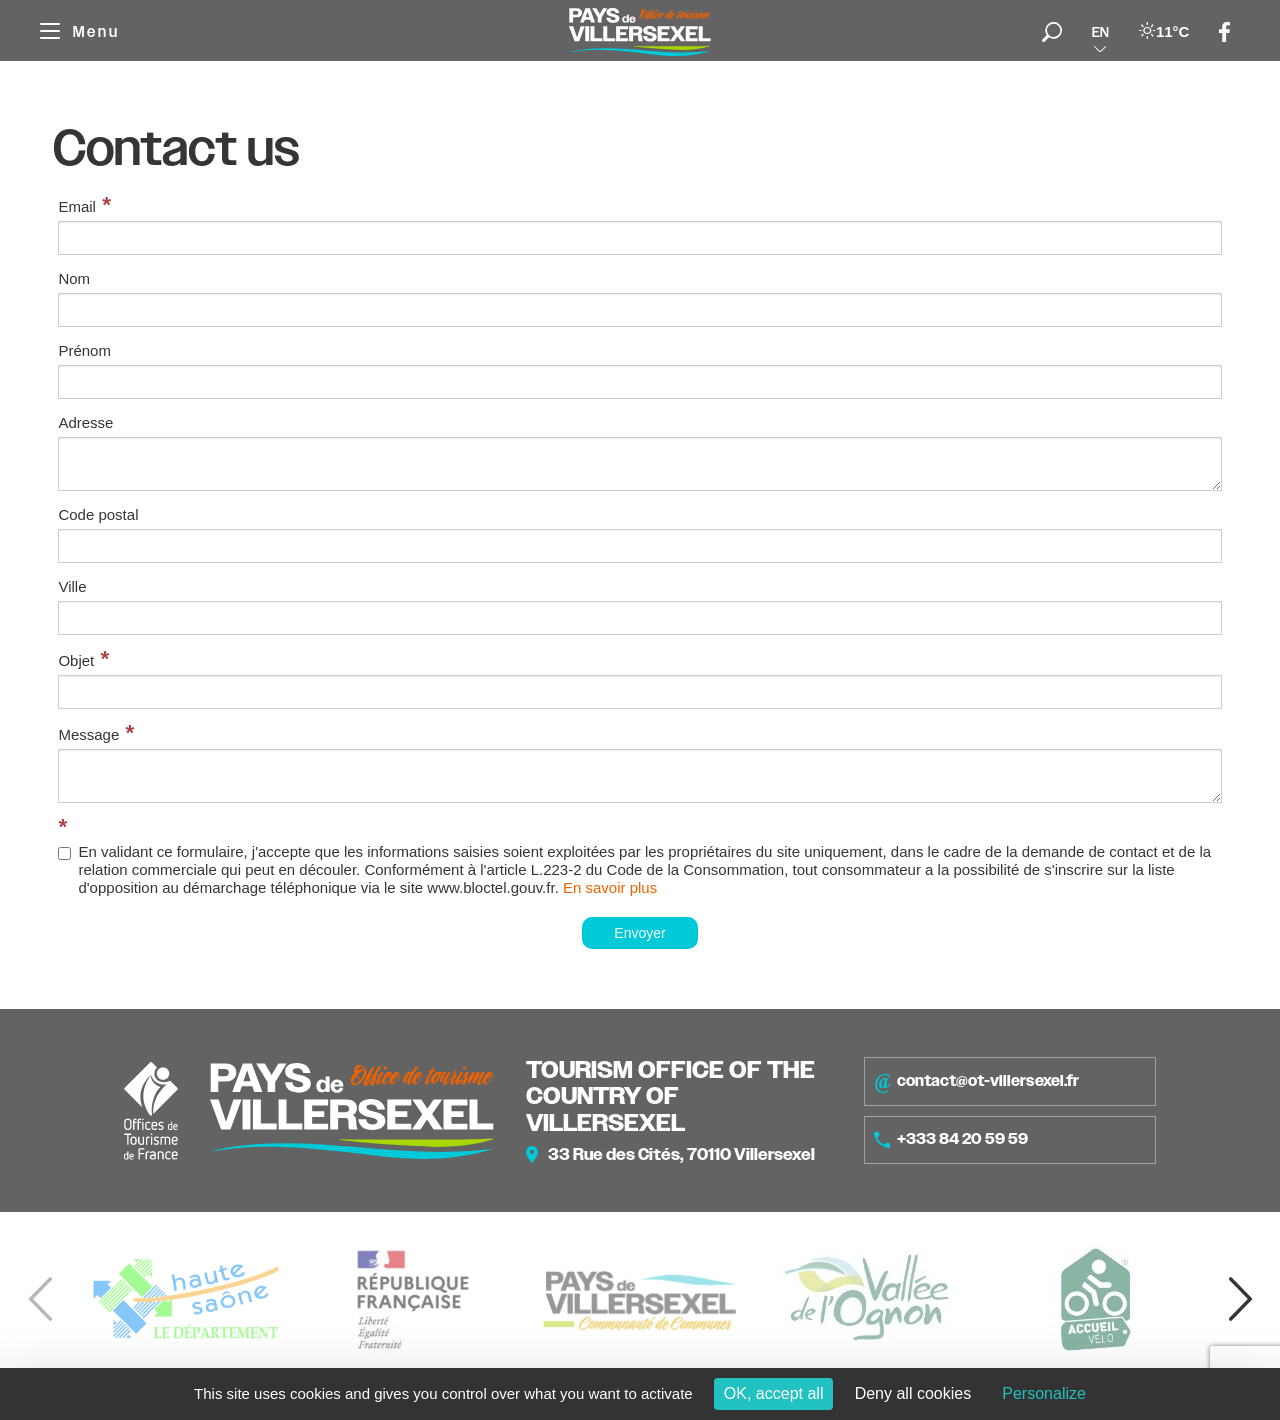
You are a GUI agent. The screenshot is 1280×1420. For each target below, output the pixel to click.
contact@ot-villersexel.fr (976, 1081)
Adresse (85, 422)
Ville (72, 586)
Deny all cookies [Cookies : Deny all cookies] (913, 1393)
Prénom (84, 350)
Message (88, 734)
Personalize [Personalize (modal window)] (1044, 1393)
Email (77, 206)
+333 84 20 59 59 (951, 1139)
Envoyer (639, 933)
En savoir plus (610, 887)
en (1100, 32)
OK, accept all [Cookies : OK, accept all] (774, 1393)
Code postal (98, 514)
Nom (74, 278)
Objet (76, 660)
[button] (1240, 1299)
